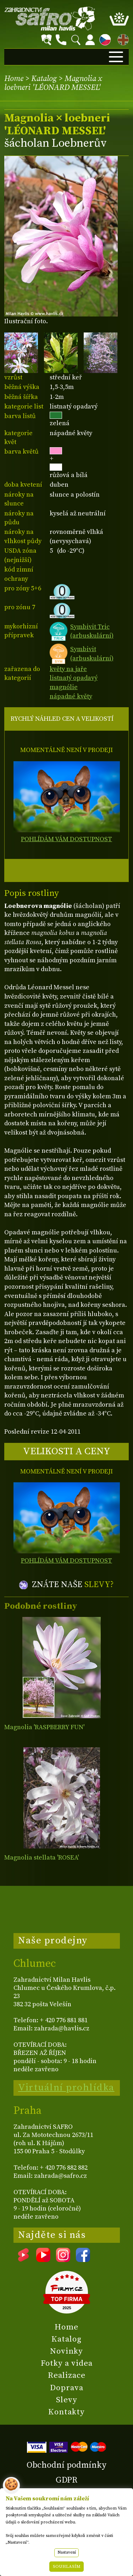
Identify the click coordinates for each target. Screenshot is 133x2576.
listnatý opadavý (74, 678)
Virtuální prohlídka (66, 2088)
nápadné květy (71, 696)
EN (121, 38)
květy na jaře (68, 669)
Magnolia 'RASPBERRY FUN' (44, 1727)
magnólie (64, 687)
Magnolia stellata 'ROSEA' (41, 1857)
